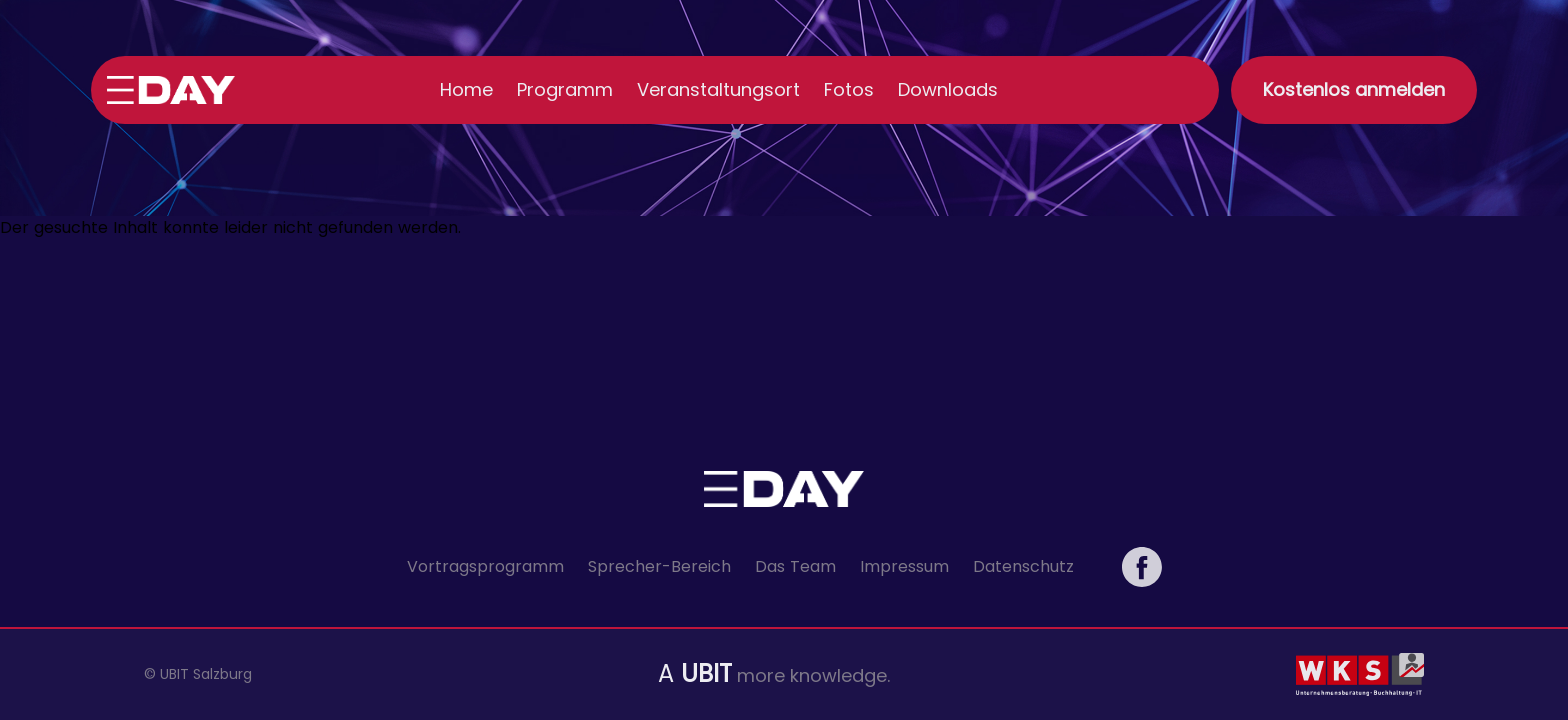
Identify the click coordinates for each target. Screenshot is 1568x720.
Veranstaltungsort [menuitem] (718, 89)
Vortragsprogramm (485, 566)
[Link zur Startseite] (171, 90)
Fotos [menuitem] (849, 89)
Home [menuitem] (466, 89)
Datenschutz (1023, 566)
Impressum (904, 566)
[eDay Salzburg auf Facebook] (1142, 567)
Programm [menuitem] (565, 89)
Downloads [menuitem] (948, 89)
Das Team (795, 566)
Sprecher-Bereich (659, 566)
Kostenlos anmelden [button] (1354, 89)
